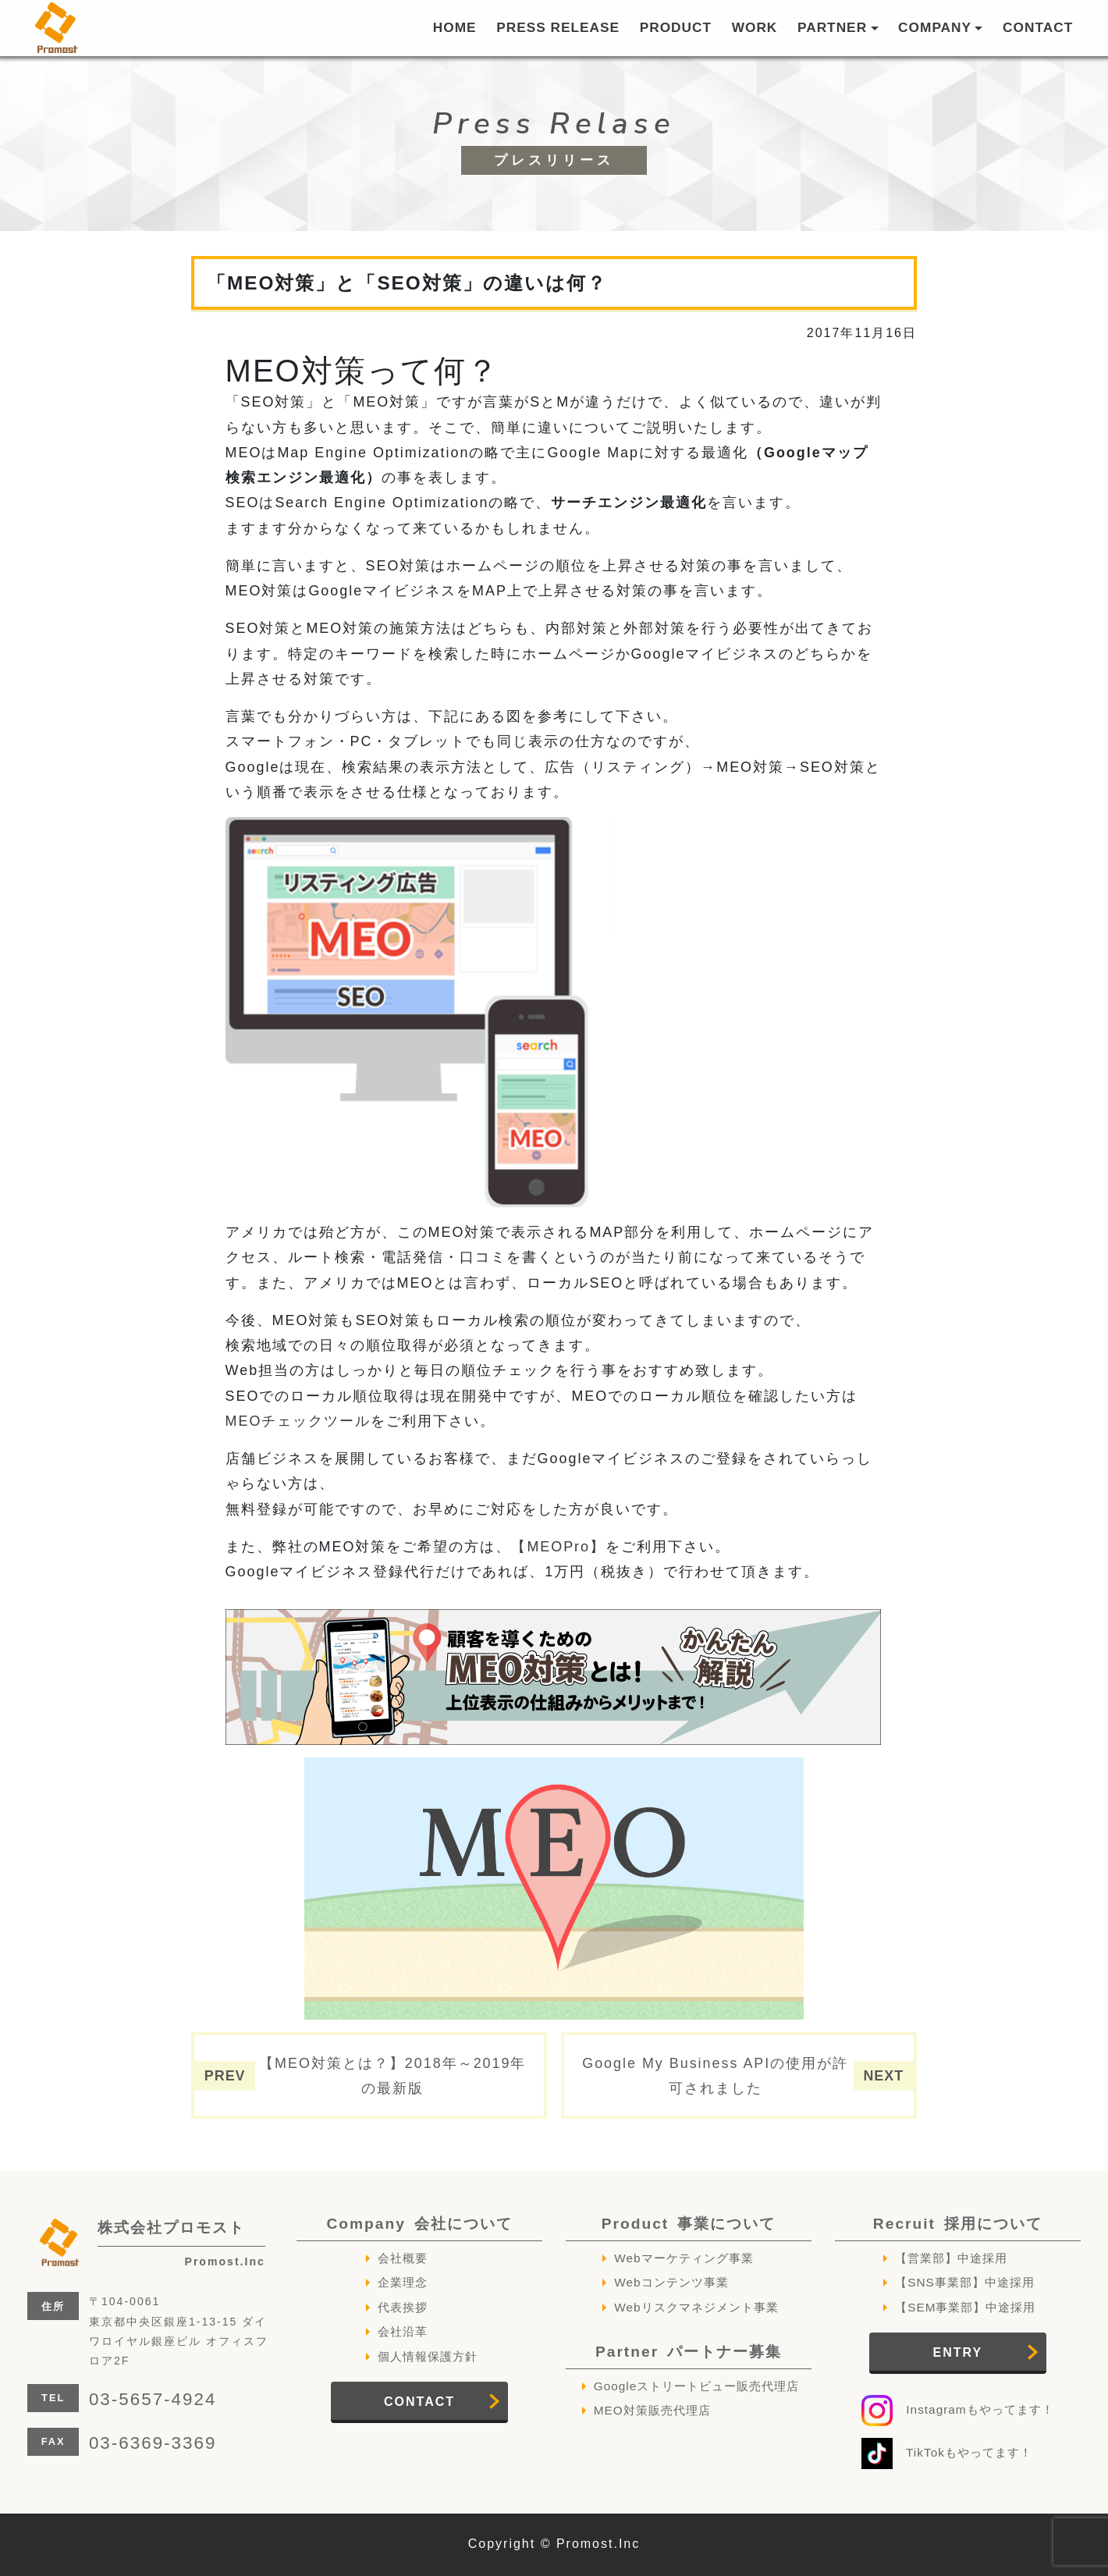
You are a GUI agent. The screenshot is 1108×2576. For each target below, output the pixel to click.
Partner (688, 2351)
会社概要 (403, 2258)
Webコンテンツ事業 (671, 2282)
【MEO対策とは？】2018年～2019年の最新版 (392, 2075)
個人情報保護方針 (428, 2356)
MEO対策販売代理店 (652, 2410)
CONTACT (1038, 27)
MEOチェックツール (298, 1421)
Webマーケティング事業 (683, 2258)
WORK (755, 27)
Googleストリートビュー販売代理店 (697, 2386)
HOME (455, 27)
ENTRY (958, 2352)
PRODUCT (676, 27)
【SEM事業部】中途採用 (965, 2307)
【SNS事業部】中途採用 (965, 2282)
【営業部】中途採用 (951, 2258)
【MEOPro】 (558, 1546)
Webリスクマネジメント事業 (696, 2307)
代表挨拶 (403, 2307)
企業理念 (403, 2282)
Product (689, 2223)
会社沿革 (403, 2331)
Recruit (957, 2223)
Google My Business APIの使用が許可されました (715, 2075)
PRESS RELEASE (558, 27)
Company (419, 2223)
